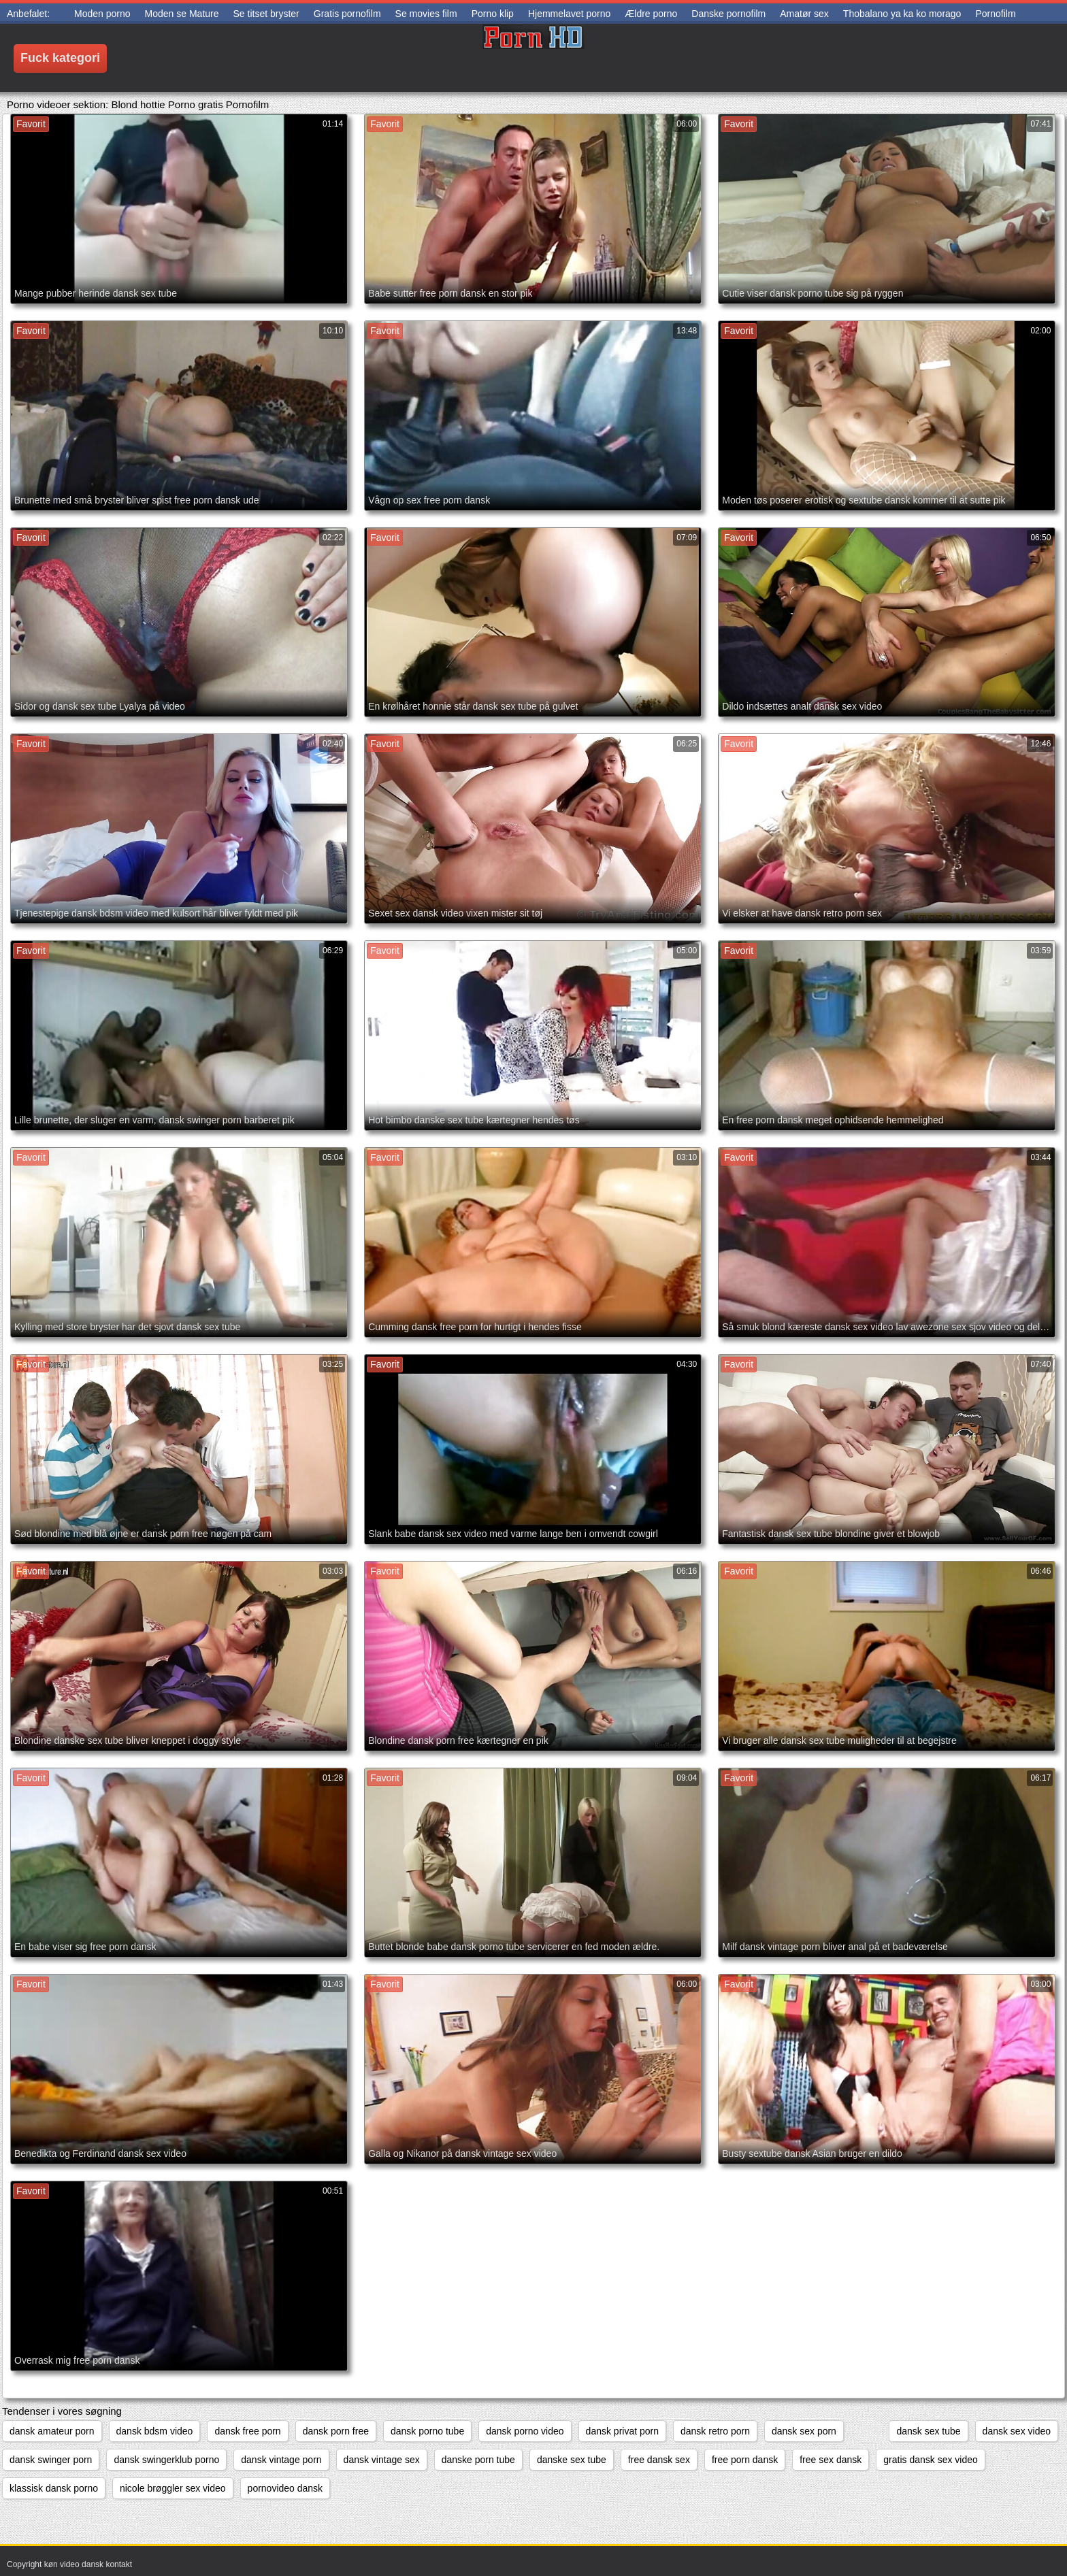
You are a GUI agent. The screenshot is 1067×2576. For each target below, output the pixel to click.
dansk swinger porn (51, 2459)
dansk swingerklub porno (166, 2459)
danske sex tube (571, 2459)
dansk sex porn (804, 2431)
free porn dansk (745, 2459)
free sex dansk (830, 2459)
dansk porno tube (427, 2431)
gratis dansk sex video (930, 2459)
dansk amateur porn (52, 2431)
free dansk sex (659, 2459)
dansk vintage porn (281, 2459)
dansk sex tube (928, 2431)
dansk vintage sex (382, 2459)
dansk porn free (336, 2431)
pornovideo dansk (285, 2488)
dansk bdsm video (154, 2431)
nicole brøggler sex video (173, 2488)
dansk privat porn (622, 2431)
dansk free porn (247, 2431)
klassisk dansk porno (54, 2488)
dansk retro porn (715, 2431)
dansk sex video (1017, 2431)
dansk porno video (524, 2431)
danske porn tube (478, 2459)
